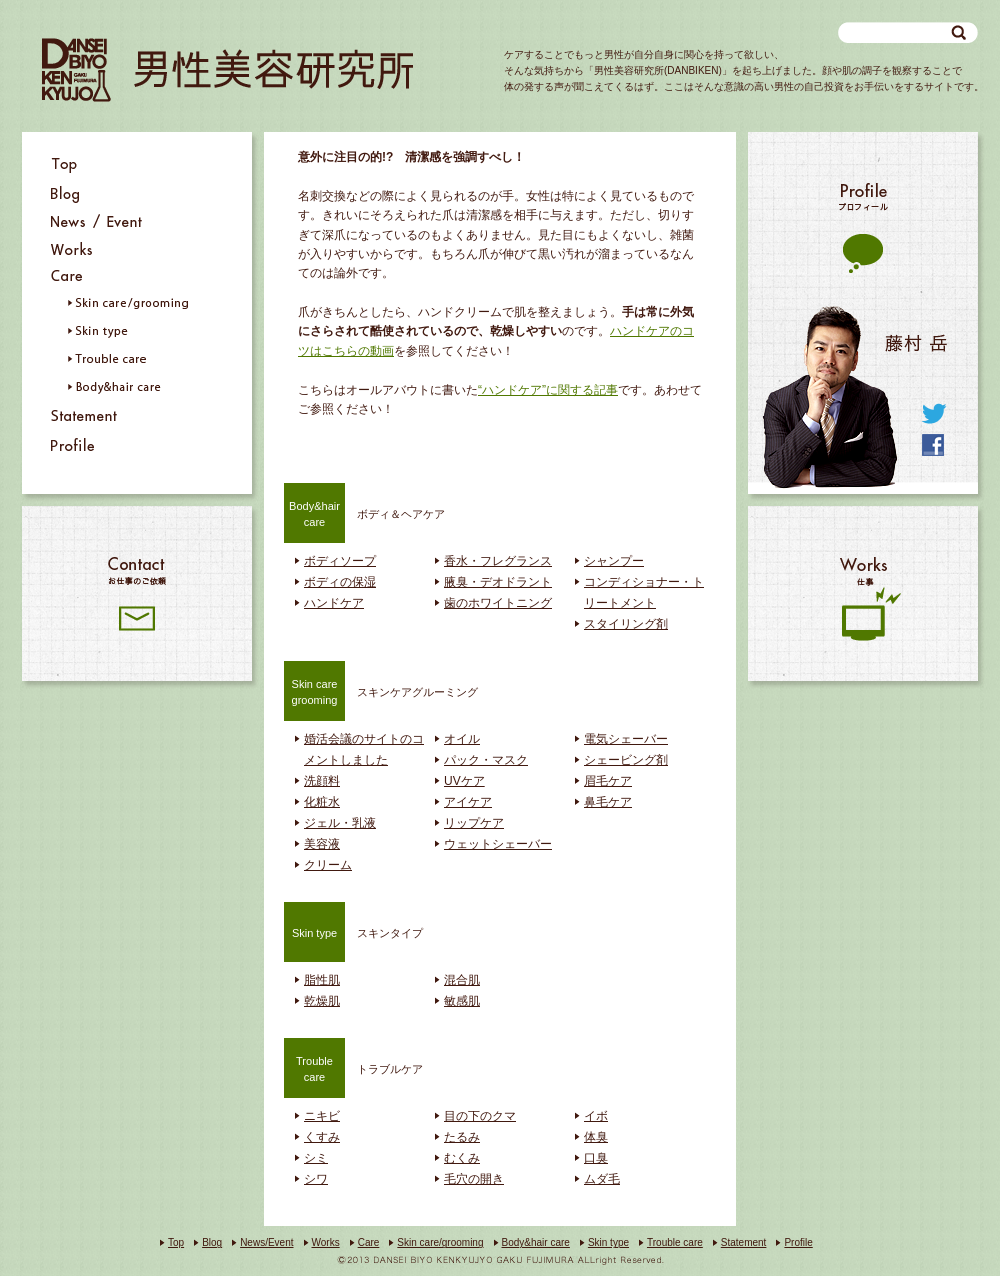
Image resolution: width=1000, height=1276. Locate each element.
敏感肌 (462, 1001)
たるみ (462, 1137)
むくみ (462, 1158)
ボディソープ (340, 561)
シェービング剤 (626, 760)
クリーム (328, 865)
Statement (744, 1242)
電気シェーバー (626, 739)
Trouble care (675, 1242)
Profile (798, 1242)
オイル (462, 739)
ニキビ (322, 1116)
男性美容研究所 (227, 70)
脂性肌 (322, 980)
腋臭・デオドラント (498, 582)
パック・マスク (486, 760)
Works (326, 1242)
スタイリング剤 (626, 624)
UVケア (464, 781)
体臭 (596, 1137)
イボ (596, 1116)
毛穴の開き (474, 1179)
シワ (316, 1179)
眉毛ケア (608, 781)
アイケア (468, 802)
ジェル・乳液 (340, 823)
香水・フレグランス (498, 561)
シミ (316, 1158)
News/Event (266, 1242)
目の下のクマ (480, 1116)
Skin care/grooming (440, 1242)
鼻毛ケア (608, 802)
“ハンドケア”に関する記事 (548, 390)
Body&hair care (536, 1242)
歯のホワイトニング (498, 603)
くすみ (322, 1137)
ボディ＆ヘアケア (364, 512)
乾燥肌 (322, 1001)
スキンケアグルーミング (381, 690)
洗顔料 (322, 781)
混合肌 (462, 980)
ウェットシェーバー (498, 844)
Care (369, 1242)
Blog (212, 1242)
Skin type (608, 1242)
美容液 (322, 844)
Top (176, 1242)
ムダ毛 (602, 1179)
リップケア (474, 823)
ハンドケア (334, 603)
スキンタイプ (353, 931)
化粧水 (322, 802)
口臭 (596, 1158)
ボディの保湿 (340, 582)
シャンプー (614, 561)
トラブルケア (353, 1067)
